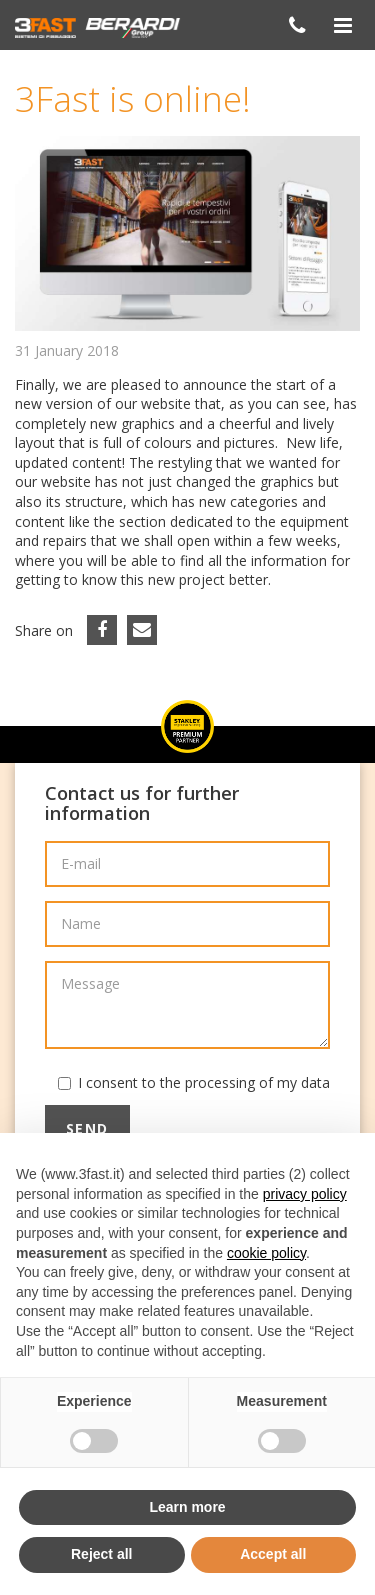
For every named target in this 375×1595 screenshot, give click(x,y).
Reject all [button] (101, 1554)
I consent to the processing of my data (204, 1082)
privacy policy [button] (305, 1194)
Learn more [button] (187, 1507)
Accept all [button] (273, 1554)
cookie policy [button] (266, 1253)
